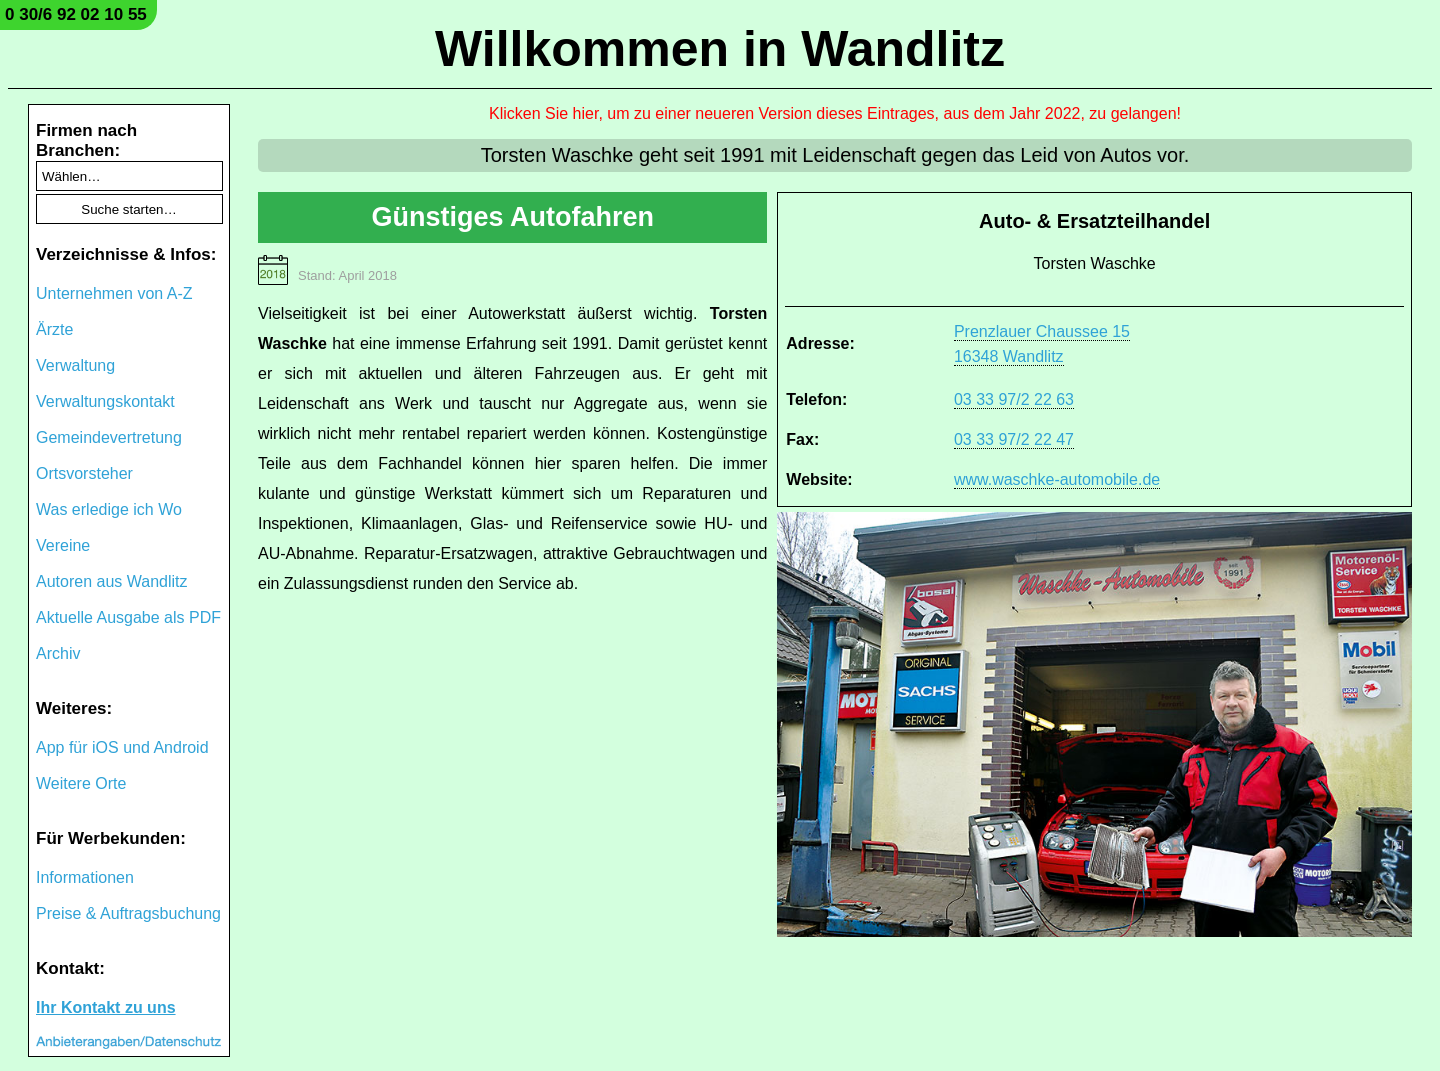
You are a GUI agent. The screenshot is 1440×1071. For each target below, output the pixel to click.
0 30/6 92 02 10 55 (76, 14)
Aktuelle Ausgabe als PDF (128, 617)
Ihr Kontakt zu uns (106, 1007)
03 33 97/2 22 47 (1014, 439)
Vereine (63, 545)
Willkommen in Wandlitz (720, 49)
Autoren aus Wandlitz (111, 581)
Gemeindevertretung (109, 437)
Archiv (58, 653)
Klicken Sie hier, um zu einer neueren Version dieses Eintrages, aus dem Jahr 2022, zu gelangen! (835, 113)
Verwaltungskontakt (105, 401)
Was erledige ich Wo (109, 509)
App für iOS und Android (122, 747)
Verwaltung (75, 365)
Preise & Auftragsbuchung (128, 913)
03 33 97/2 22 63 (1014, 399)
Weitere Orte (81, 783)
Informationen (85, 877)
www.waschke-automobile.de (1057, 479)
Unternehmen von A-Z (114, 293)
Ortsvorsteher (84, 473)
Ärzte (54, 329)
